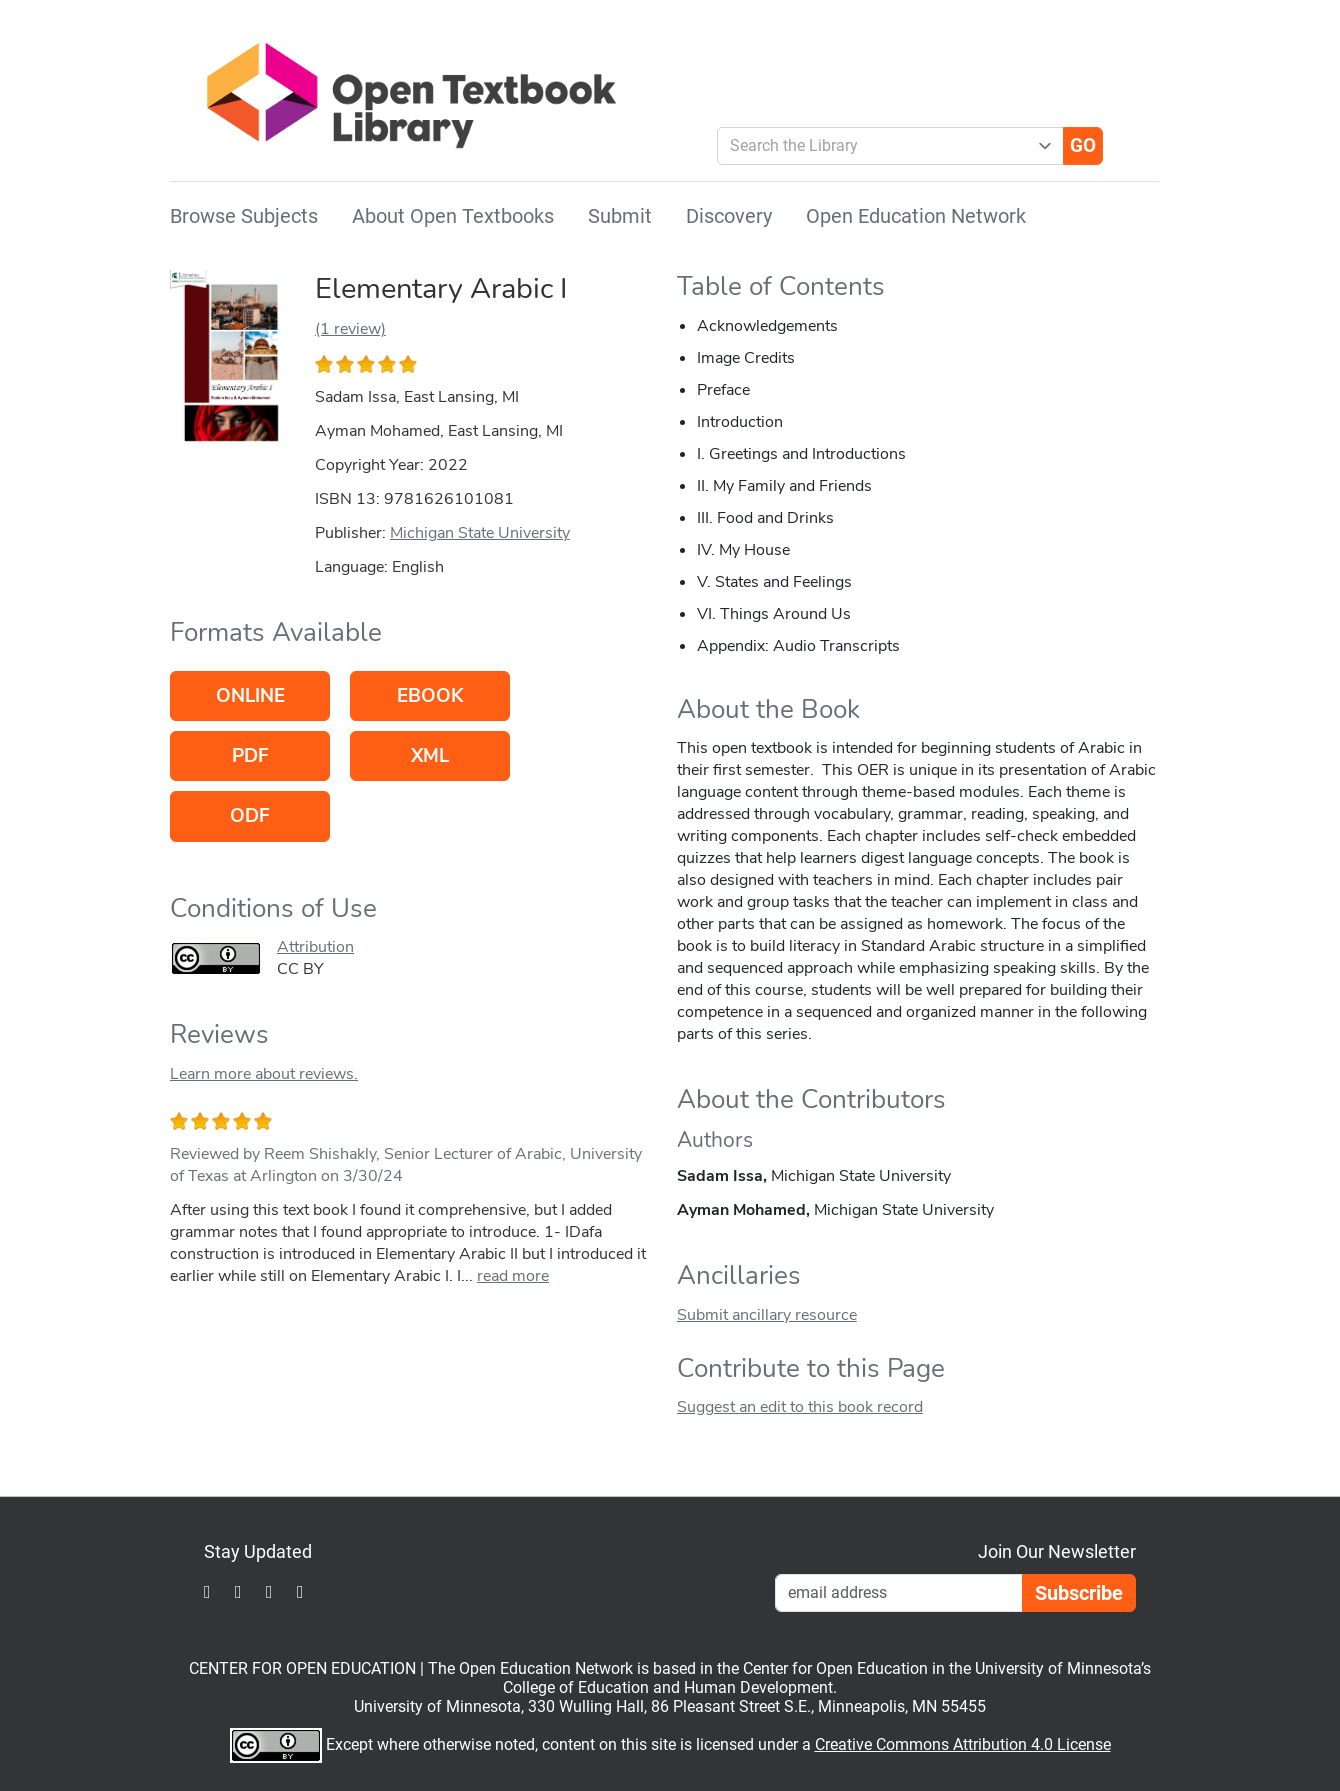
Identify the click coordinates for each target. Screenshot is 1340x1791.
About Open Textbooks (453, 216)
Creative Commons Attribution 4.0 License (963, 1744)
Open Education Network (916, 216)
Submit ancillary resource (767, 1315)
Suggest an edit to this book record (800, 1407)
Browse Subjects (244, 216)
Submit (620, 216)
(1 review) (350, 329)
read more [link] (513, 1276)
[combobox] (883, 146)
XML (430, 756)
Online (250, 696)
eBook (430, 696)
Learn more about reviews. (264, 1074)
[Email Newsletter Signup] (899, 1593)
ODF (250, 816)
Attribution (315, 947)
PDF (250, 756)
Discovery (729, 216)
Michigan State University (480, 533)
